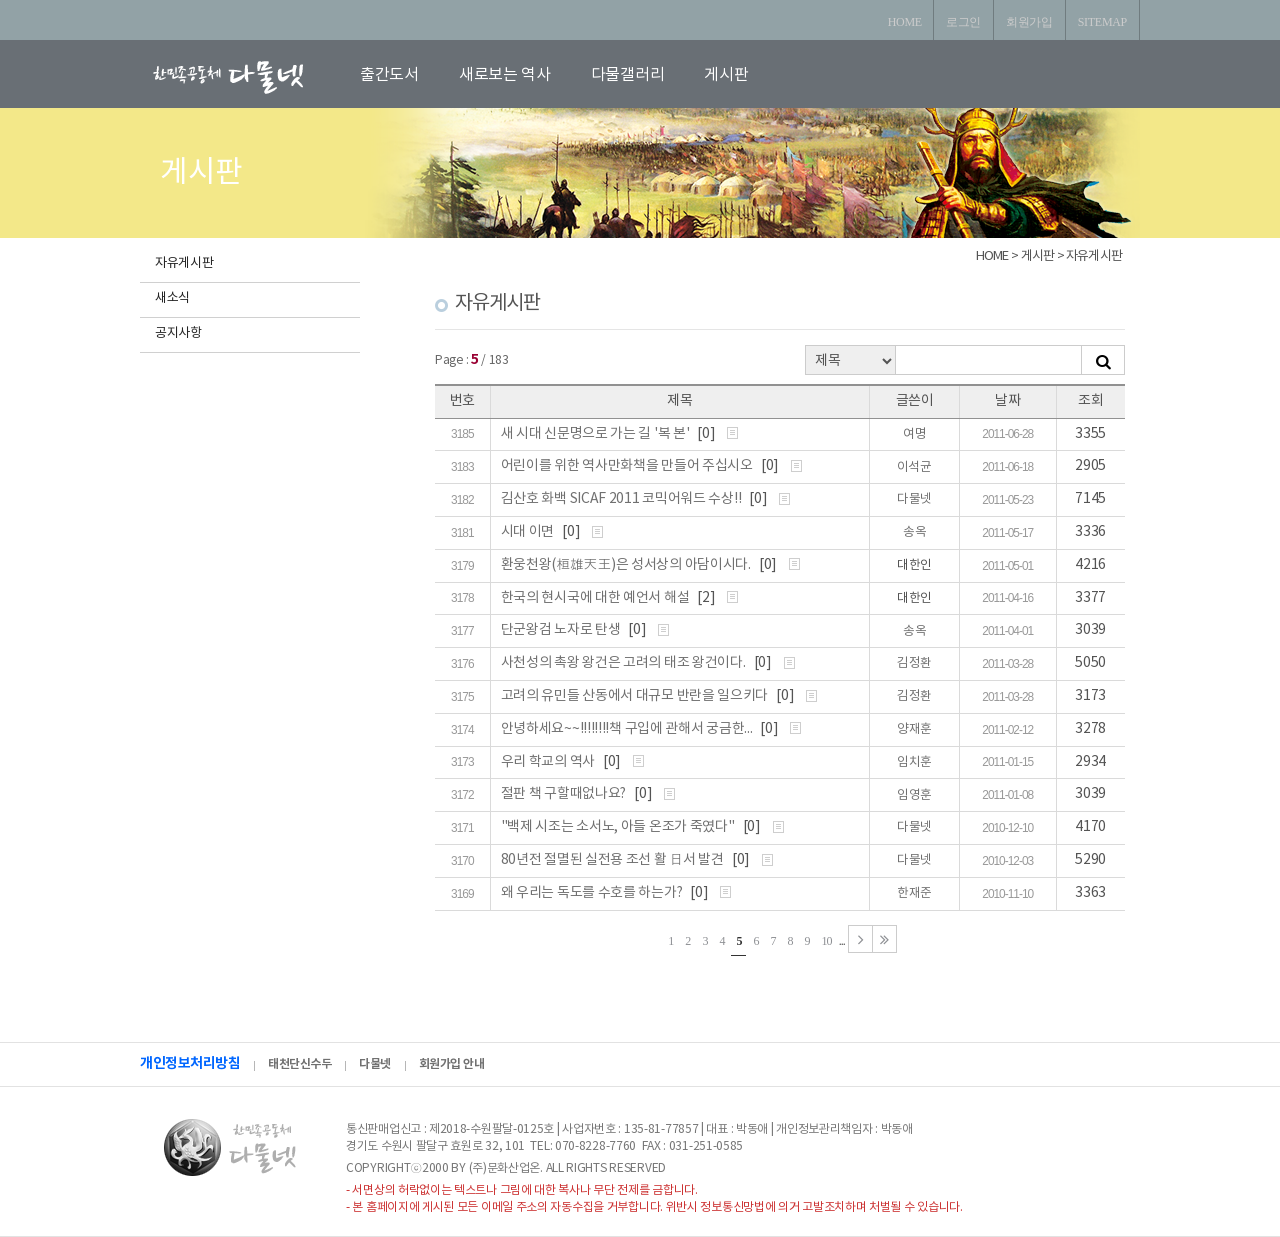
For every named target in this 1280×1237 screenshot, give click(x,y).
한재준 (914, 893)
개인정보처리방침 (190, 1063)
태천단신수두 (299, 1064)
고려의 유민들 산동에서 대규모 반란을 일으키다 (636, 696)
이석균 (914, 467)
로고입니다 (252, 76)
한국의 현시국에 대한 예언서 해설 (596, 598)
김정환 (914, 663)
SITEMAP (1102, 22)
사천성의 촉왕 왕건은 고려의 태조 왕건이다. (625, 663)
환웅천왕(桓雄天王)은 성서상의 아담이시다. (627, 565)
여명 (914, 434)
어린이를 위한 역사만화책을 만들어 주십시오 (628, 466)
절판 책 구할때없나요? (565, 794)
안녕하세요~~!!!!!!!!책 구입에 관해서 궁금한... (628, 729)
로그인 (963, 22)
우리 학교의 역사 (549, 762)
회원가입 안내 (452, 1064)
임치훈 (914, 762)
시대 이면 (529, 532)
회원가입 (1029, 22)
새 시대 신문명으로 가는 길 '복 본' (596, 434)
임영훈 (914, 795)
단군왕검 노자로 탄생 (562, 630)
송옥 (914, 532)
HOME (905, 22)
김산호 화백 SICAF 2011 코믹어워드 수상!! (622, 499)
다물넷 (914, 499)
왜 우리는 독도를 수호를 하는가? (593, 893)
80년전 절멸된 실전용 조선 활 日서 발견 (614, 860)
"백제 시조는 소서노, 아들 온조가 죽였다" (619, 827)
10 (827, 941)
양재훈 (914, 729)
